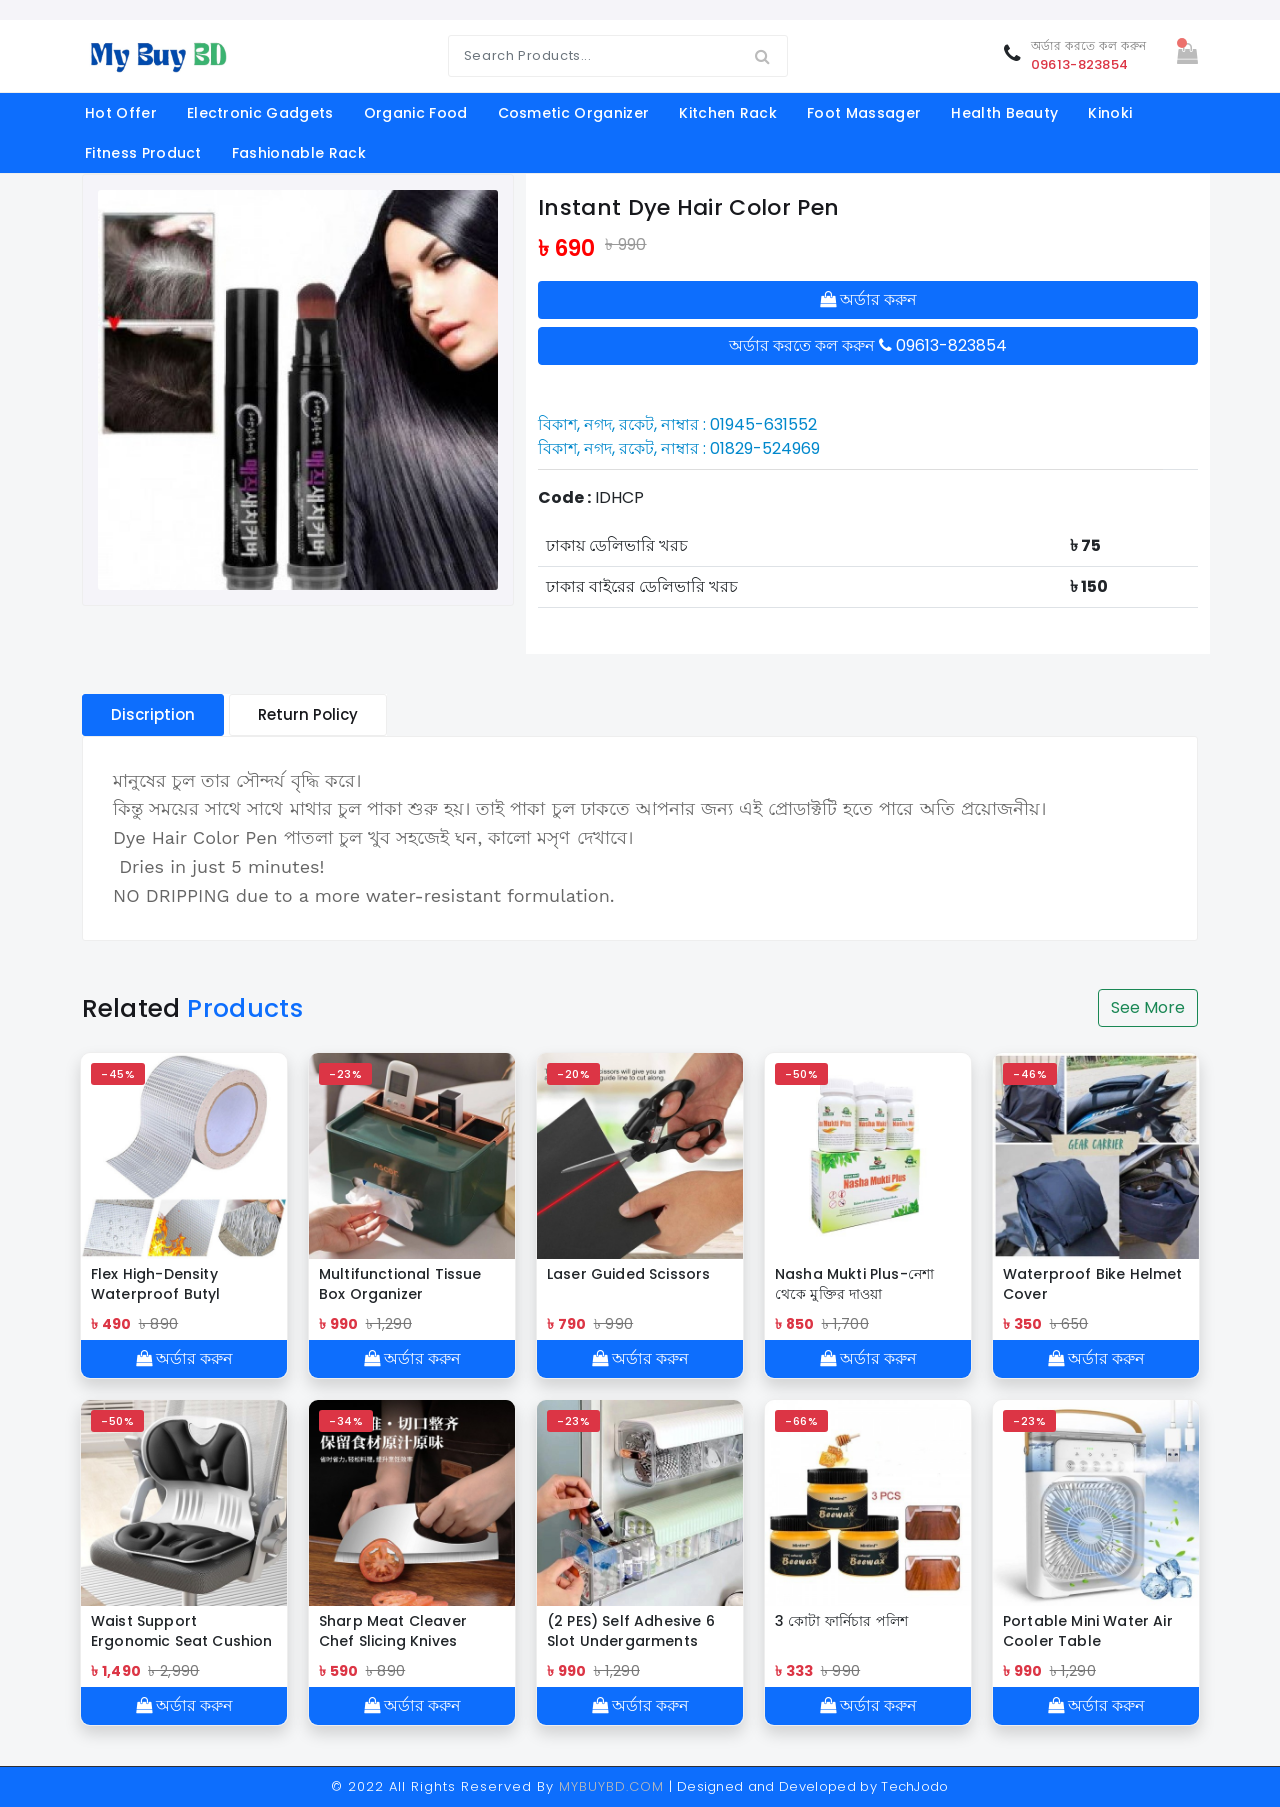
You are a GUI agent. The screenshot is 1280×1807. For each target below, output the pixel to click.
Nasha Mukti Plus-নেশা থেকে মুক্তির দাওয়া (854, 1284)
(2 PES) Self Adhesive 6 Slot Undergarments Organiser (631, 1631)
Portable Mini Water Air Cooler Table (1088, 1631)
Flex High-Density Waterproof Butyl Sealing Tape (156, 1284)
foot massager (864, 113)
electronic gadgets (260, 113)
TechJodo (915, 1786)
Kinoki (1110, 113)
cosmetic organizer (574, 113)
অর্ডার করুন (868, 299)
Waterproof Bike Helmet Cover (1093, 1284)
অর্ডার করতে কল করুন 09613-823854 (868, 345)
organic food (416, 113)
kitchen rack (728, 113)
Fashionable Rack (299, 153)
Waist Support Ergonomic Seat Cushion (182, 1631)
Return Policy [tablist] (308, 714)
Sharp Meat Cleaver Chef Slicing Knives (393, 1631)
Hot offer (121, 113)
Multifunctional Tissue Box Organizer (400, 1284)
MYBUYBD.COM (614, 1786)
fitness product (143, 153)
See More (1148, 1007)
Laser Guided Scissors (628, 1274)
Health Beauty (1004, 113)
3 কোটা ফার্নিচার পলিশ (841, 1621)
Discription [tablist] (153, 714)
